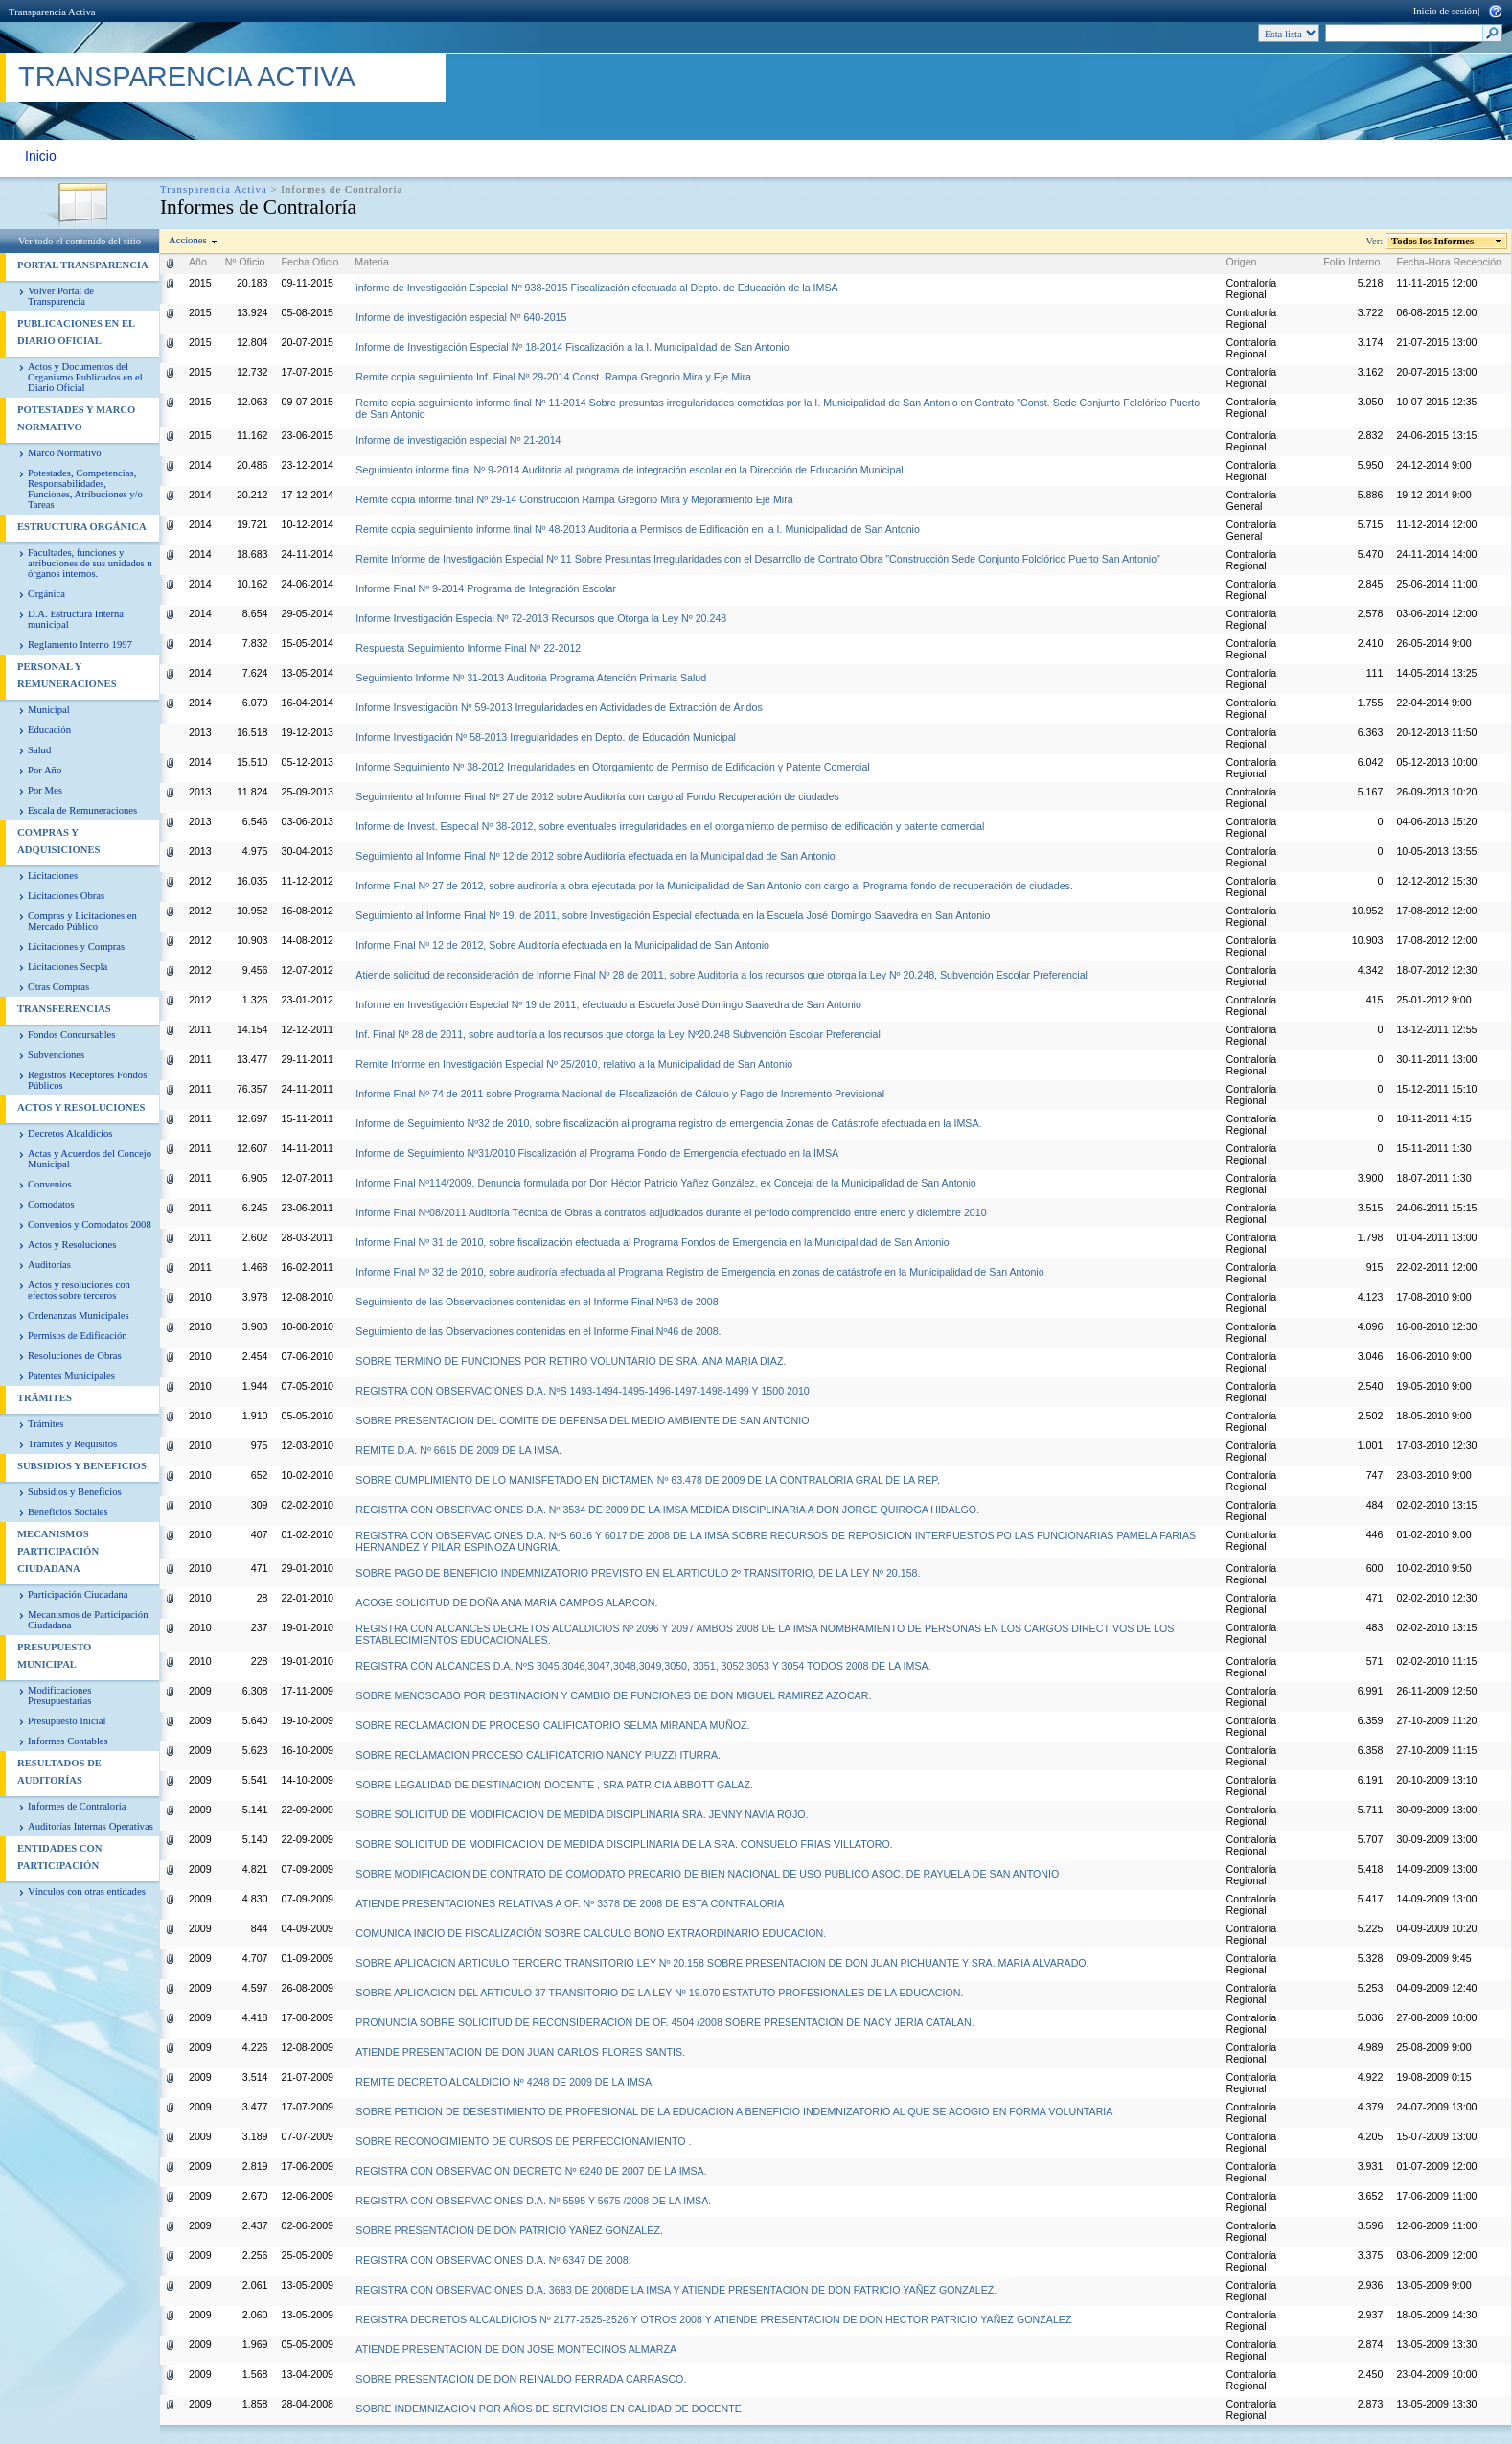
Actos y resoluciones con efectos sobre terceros (79, 1290)
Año (198, 261)
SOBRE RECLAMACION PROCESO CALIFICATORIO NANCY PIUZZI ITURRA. (538, 1755)
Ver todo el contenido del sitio (79, 241)
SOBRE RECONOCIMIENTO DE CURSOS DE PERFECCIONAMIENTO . (523, 2141)
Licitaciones (53, 875)
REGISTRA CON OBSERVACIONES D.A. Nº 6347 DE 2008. (492, 2260)
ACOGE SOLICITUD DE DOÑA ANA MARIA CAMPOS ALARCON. (506, 1602)
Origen (1241, 261)
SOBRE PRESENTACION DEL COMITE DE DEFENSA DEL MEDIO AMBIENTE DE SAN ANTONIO (582, 1420)
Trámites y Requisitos (72, 1444)
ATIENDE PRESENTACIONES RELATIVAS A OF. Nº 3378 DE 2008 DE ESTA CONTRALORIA (569, 1903)
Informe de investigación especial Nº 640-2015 (460, 317)
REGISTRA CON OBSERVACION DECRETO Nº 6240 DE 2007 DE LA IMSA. (530, 2171)
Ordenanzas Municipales (78, 1315)
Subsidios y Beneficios (82, 1466)
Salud (39, 750)
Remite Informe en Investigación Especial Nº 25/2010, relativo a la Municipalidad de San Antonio (573, 1064)
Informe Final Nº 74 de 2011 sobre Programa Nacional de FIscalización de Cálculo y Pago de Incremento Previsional (619, 1093)
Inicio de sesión (1445, 11)
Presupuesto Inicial (66, 1721)
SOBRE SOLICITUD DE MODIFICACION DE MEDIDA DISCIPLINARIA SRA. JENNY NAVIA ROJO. (581, 1814)
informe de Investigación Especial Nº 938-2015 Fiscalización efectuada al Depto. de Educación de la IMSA (596, 287)
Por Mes (45, 790)
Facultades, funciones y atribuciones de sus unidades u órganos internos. (90, 563)
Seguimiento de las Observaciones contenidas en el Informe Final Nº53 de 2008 (536, 1301)
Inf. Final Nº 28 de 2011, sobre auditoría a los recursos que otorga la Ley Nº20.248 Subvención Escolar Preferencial (617, 1034)
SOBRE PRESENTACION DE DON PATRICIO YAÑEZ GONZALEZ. (509, 2230)
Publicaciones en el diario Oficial (76, 332)
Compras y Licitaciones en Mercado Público (82, 921)
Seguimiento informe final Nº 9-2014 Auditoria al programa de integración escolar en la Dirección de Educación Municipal (629, 469)
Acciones (188, 240)
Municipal (49, 709)
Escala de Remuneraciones (82, 810)
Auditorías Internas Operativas (90, 1826)
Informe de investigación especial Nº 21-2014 (458, 440)
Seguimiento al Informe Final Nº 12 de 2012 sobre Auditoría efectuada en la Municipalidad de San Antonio (595, 856)
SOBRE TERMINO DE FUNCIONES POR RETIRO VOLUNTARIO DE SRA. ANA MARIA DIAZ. (570, 1361)
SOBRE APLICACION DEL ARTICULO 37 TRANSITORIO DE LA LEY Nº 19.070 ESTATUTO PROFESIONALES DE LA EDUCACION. (659, 1992)
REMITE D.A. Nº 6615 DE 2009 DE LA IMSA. (458, 1450)
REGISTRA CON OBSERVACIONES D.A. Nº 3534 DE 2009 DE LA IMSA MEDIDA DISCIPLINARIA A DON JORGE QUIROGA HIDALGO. (667, 1509)
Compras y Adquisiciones (58, 841)
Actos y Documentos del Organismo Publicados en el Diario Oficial (85, 377)
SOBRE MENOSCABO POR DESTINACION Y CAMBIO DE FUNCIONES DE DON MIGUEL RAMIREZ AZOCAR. (613, 1695)
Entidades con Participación (60, 1857)
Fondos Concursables (71, 1034)
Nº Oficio (245, 261)
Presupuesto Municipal (54, 1656)
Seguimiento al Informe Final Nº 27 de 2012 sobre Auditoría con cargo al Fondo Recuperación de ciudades (596, 796)
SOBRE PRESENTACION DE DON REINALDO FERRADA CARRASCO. (520, 2379)
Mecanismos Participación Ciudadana (58, 1551)
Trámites (44, 1398)
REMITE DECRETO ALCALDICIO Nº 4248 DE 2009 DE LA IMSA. (504, 2081)
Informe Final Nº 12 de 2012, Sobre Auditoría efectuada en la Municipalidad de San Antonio (562, 945)
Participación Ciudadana (77, 1594)
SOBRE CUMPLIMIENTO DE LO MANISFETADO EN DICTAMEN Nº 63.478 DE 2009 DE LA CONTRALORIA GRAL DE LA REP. (647, 1480)
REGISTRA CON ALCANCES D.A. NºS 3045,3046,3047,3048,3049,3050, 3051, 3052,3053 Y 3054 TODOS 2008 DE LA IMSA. (642, 1666)
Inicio (41, 156)
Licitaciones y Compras (76, 946)
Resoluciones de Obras (75, 1355)
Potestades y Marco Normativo (76, 418)
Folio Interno (1351, 261)
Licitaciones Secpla (67, 966)
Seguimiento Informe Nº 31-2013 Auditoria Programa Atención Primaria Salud (530, 677)
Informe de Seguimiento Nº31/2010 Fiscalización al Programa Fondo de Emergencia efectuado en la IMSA (596, 1153)
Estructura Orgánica (82, 526)
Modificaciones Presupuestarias (59, 1695)
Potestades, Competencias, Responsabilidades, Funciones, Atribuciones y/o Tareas (85, 489)
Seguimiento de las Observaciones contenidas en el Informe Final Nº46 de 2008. (538, 1331)
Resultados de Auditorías (59, 1772)
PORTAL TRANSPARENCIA (83, 265)
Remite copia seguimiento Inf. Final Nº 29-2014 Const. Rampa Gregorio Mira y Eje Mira (553, 376)
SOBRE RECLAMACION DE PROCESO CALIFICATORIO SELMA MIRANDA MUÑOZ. (552, 1725)
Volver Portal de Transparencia (61, 296)
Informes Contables (68, 1741)
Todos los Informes (1433, 241)
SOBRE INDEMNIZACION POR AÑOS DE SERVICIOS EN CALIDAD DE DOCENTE (548, 2408)
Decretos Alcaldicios (70, 1133)
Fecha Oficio (310, 261)
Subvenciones (56, 1054)
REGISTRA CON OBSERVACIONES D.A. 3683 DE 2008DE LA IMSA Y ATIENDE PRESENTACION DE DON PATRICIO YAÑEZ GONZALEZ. (676, 2289)
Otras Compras (58, 986)
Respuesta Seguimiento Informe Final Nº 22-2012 (468, 648)
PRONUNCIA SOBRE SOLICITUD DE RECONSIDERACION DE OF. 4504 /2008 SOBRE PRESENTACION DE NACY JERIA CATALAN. (664, 2022)
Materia (372, 261)
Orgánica (46, 593)
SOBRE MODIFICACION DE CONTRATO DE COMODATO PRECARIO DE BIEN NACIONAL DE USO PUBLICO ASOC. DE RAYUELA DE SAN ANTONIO (707, 1873)
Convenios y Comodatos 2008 (89, 1224)
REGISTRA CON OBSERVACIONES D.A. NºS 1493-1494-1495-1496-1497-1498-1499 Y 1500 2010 (582, 1390)
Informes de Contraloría (77, 1806)
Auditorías (49, 1264)
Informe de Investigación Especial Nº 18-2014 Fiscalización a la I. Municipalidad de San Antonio (572, 347)
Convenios (50, 1184)
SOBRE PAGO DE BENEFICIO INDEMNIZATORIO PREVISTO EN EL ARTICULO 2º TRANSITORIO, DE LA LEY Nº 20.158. (637, 1573)
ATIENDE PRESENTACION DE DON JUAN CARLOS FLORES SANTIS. (520, 2052)
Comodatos (51, 1204)
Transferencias (64, 1008)
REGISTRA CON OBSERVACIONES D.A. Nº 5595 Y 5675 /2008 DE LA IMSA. (533, 2200)
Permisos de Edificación (77, 1335)
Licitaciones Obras (66, 895)
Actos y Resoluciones (81, 1107)
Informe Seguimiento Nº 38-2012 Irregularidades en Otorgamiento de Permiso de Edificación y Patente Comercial (612, 766)
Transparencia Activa (52, 12)
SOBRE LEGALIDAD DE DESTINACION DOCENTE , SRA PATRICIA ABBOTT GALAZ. (554, 1784)
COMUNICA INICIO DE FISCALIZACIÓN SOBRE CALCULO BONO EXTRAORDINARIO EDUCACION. (590, 1933)
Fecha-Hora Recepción (1448, 261)
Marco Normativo (65, 453)
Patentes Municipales (71, 1376)
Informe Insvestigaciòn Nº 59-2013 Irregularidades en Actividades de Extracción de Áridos (558, 707)
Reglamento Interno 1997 (80, 644)
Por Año (44, 770)
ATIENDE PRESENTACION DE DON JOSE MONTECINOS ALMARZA (515, 2349)
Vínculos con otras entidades (87, 1891)
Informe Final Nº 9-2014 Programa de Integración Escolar (485, 588)
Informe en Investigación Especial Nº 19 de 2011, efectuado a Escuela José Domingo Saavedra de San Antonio (608, 1004)
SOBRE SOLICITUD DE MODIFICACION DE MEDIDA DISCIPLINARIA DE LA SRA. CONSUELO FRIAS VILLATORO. (623, 1844)
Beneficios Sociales (68, 1512)
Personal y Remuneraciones (67, 675)
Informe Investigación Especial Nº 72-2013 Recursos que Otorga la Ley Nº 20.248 (540, 618)
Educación (49, 730)
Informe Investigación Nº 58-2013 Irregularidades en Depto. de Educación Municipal (545, 737)
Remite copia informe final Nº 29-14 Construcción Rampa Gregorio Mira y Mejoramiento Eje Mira (573, 499)
